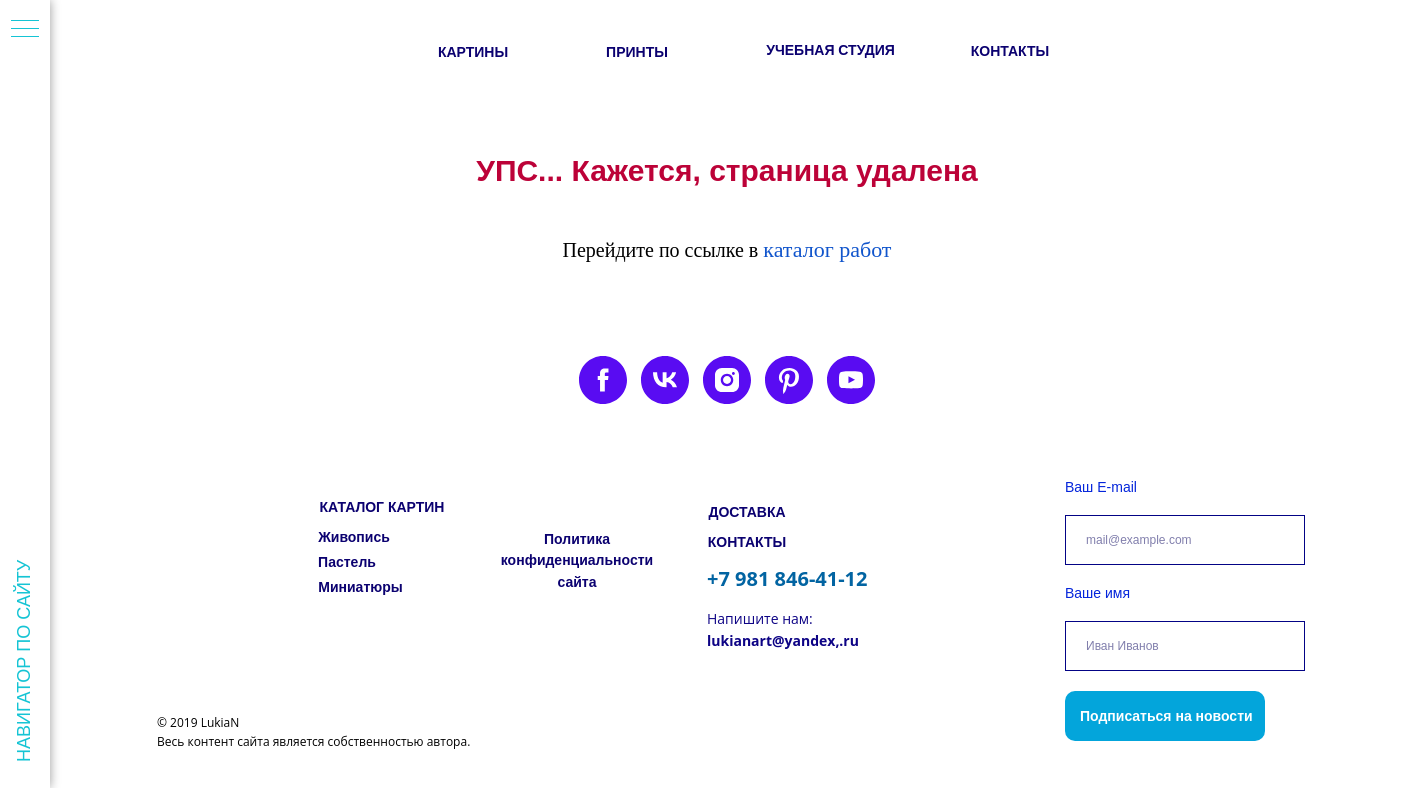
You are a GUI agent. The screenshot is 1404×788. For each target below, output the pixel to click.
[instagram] (727, 380)
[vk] (665, 380)
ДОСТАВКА (746, 512)
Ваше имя (1097, 593)
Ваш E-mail (1101, 487)
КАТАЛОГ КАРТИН (382, 507)
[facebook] (603, 380)
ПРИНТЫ (637, 52)
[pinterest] (789, 380)
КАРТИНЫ (473, 52)
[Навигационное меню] (25, 30)
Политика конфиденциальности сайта (577, 560)
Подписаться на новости (1166, 716)
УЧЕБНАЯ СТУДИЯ (830, 50)
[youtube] (851, 380)
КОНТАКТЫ (1010, 51)
